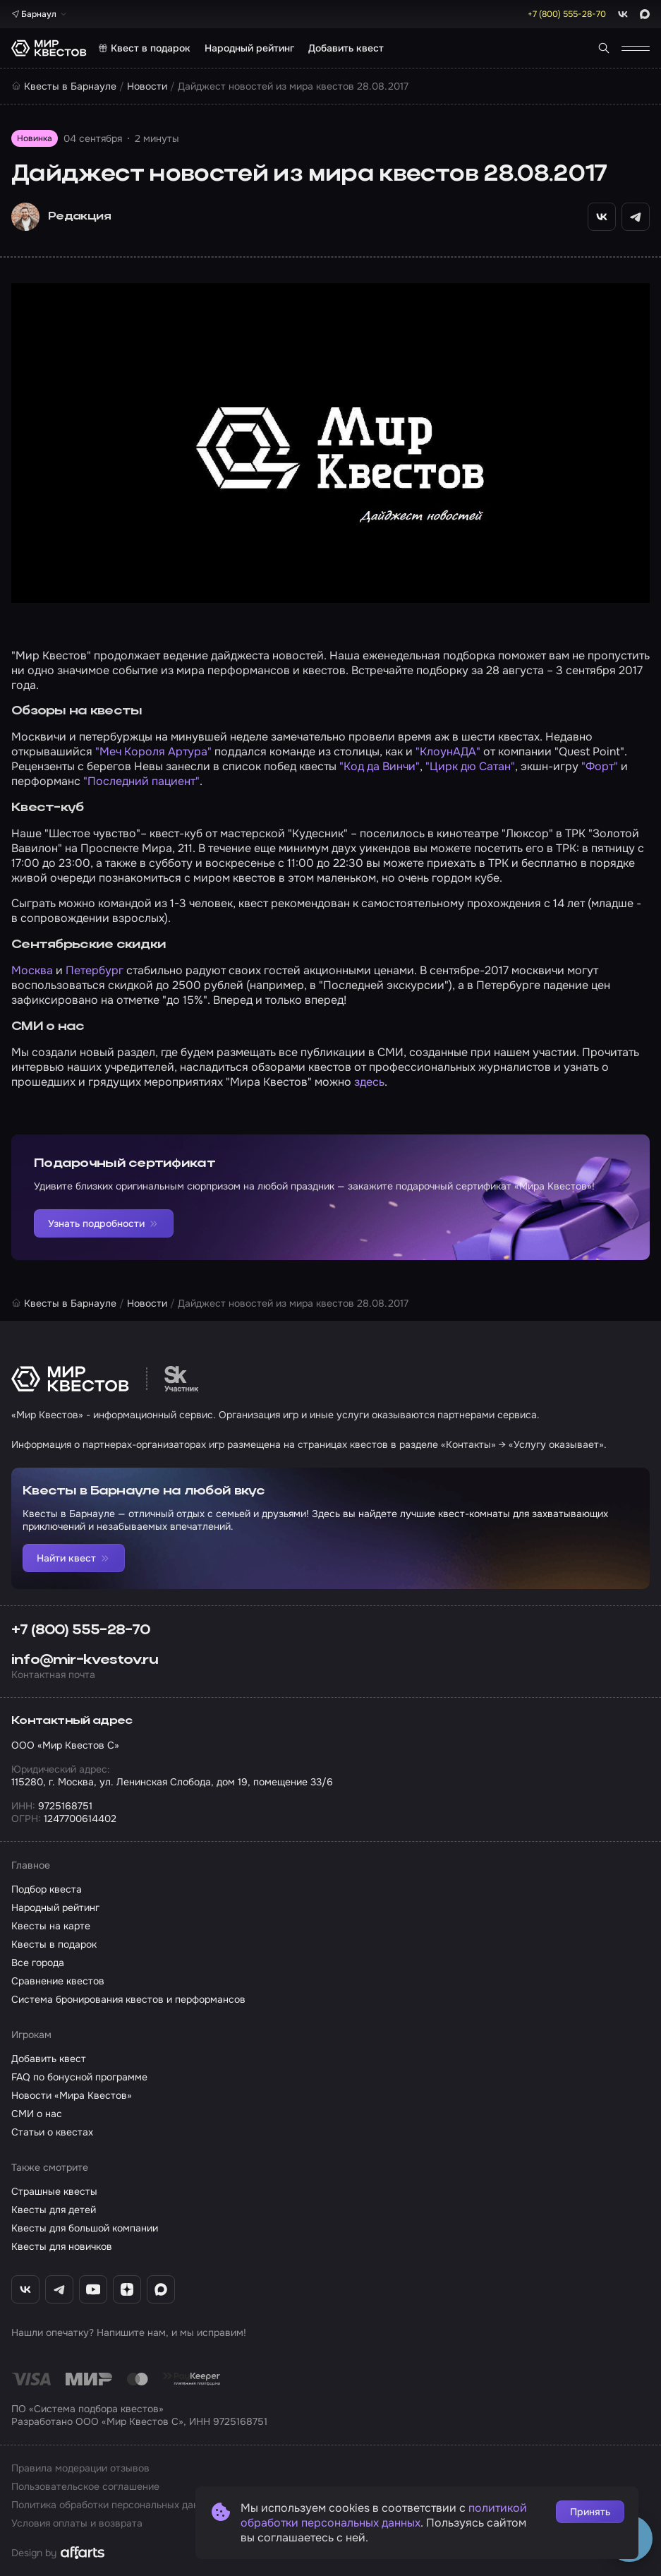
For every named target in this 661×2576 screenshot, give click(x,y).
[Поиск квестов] (604, 48)
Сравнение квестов (57, 1981)
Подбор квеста (46, 1889)
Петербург (94, 970)
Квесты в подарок (54, 1944)
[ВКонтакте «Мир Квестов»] (25, 2289)
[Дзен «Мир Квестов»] (127, 2289)
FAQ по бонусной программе (79, 2077)
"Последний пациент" (141, 781)
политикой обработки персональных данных (384, 2515)
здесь (369, 1081)
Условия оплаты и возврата (76, 2523)
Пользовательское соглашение (85, 2486)
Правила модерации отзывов (80, 2468)
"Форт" (599, 766)
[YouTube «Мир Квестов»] (93, 2289)
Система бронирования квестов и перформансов (128, 1999)
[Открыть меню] (635, 48)
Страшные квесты (54, 2191)
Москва (32, 970)
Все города (37, 1962)
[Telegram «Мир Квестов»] (59, 2289)
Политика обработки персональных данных (114, 2504)
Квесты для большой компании (84, 2228)
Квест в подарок (144, 48)
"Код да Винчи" (379, 766)
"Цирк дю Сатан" (470, 766)
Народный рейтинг (249, 48)
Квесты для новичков (61, 2246)
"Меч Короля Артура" (153, 751)
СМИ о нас (36, 2113)
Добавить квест (346, 48)
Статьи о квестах (52, 2132)
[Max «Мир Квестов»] (161, 2289)
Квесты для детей (53, 2209)
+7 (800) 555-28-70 (80, 1631)
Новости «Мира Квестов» (71, 2095)
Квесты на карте (50, 1925)
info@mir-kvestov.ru (84, 1660)
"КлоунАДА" (448, 751)
